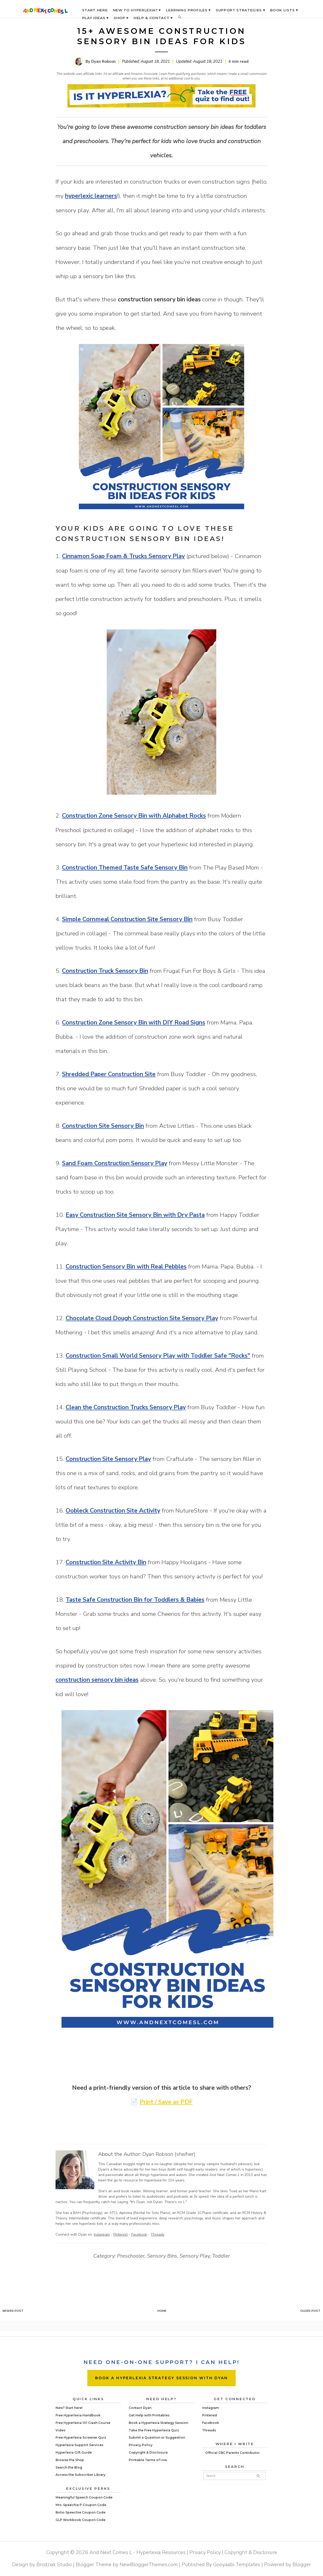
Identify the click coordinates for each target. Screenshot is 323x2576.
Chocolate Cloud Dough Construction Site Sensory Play (142, 1318)
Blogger (302, 2564)
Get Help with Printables (149, 2415)
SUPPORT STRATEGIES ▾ (240, 10)
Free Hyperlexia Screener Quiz (81, 2437)
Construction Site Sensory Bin (103, 1126)
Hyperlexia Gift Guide (74, 2452)
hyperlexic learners (91, 196)
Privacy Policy (140, 2445)
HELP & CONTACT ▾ (153, 18)
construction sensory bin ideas (97, 1680)
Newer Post (13, 2311)
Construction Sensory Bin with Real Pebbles (126, 1267)
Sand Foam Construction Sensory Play (114, 1163)
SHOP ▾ (121, 18)
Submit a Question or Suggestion (157, 2437)
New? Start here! (69, 2408)
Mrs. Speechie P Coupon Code (81, 2505)
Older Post (310, 2311)
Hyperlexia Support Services (79, 2445)
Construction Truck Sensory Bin (105, 971)
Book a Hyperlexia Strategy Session (158, 2423)
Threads (157, 2234)
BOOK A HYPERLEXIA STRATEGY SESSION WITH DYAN (161, 2378)
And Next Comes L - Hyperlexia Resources (137, 2552)
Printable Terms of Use (148, 2460)
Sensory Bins (162, 2255)
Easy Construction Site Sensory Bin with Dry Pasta (135, 1215)
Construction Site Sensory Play (108, 1459)
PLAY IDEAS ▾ (95, 18)
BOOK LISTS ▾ (284, 10)
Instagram (102, 2234)
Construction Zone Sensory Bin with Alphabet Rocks (134, 816)
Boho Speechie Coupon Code (80, 2512)
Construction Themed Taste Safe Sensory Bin (125, 868)
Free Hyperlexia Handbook (78, 2415)
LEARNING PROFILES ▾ (188, 10)
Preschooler (131, 2255)
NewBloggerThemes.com (149, 2564)
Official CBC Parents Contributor (232, 2453)
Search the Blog (69, 2467)
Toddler (221, 2255)
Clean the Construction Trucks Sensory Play (126, 1407)
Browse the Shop (70, 2460)
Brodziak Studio (54, 2564)
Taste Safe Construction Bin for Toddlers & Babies (135, 1600)
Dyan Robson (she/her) (168, 2154)
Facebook (139, 2234)
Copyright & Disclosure (148, 2452)
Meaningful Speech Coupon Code (84, 2497)
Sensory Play (195, 2255)
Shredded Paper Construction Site (109, 1074)
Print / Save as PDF (166, 2102)
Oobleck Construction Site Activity (113, 1511)
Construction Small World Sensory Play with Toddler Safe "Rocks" (158, 1356)
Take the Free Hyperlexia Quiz (154, 2430)
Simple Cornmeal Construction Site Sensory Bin (127, 919)
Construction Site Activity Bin (106, 1562)
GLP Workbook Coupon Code (80, 2520)
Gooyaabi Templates (236, 2564)
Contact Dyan (140, 2408)
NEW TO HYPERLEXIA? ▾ (137, 10)
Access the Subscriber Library (80, 2475)
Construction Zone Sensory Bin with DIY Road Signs (133, 1023)
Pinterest (120, 2234)
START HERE (95, 10)
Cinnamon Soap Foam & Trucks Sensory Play (123, 556)
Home (161, 2311)
